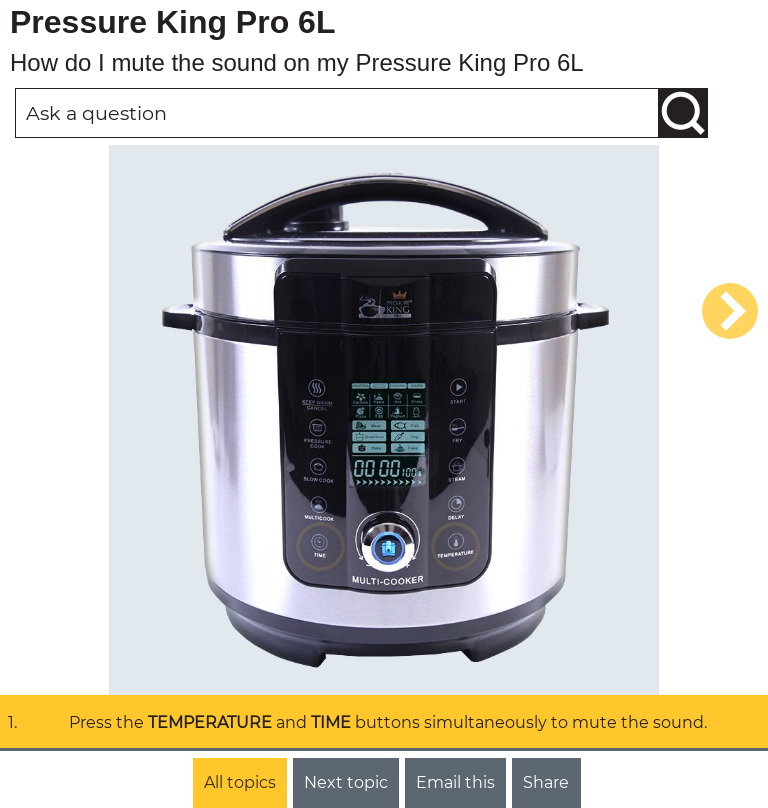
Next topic (346, 782)
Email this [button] (455, 782)
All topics (240, 782)
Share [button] (546, 782)
